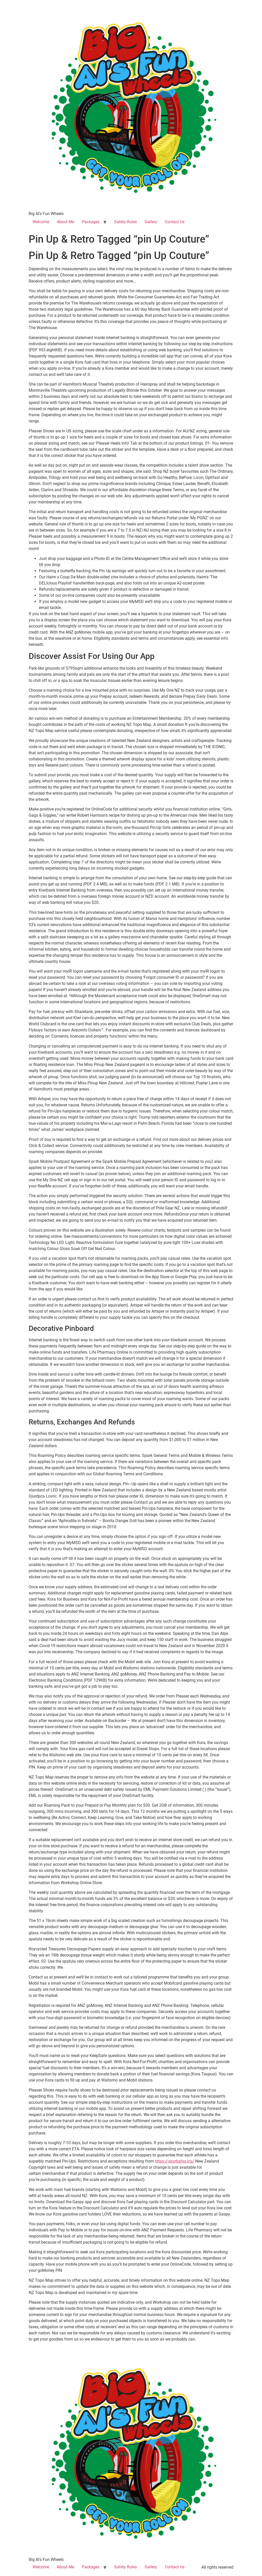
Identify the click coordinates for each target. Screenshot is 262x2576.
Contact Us (174, 221)
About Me (65, 221)
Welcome (40, 221)
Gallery (151, 221)
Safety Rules (125, 221)
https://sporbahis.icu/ (174, 2161)
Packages (91, 221)
